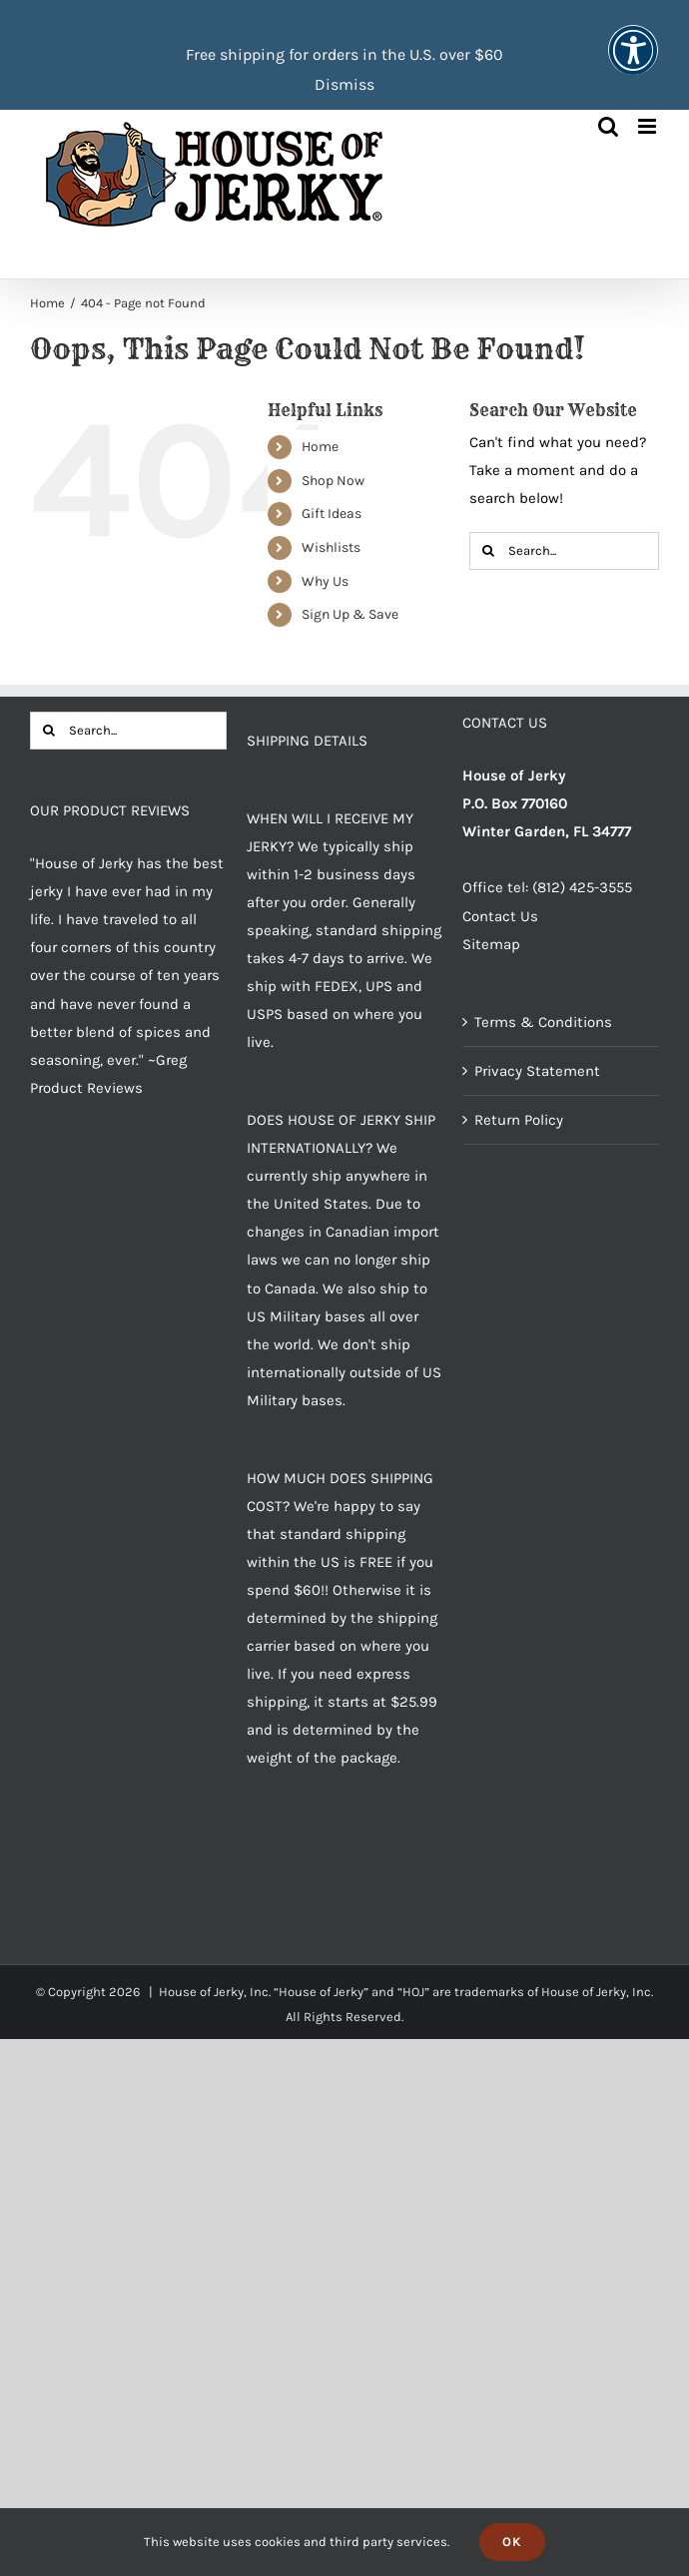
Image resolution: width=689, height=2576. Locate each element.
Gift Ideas (331, 513)
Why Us (325, 581)
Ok (512, 2541)
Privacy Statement (537, 1071)
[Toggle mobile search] (608, 126)
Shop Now (333, 480)
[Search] (488, 551)
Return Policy (518, 1120)
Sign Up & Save (350, 614)
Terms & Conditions (543, 1022)
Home (320, 446)
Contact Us (500, 916)
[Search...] (564, 551)
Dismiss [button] (344, 84)
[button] (633, 63)
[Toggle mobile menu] (648, 126)
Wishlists (331, 547)
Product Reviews (86, 1088)
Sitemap (491, 944)
